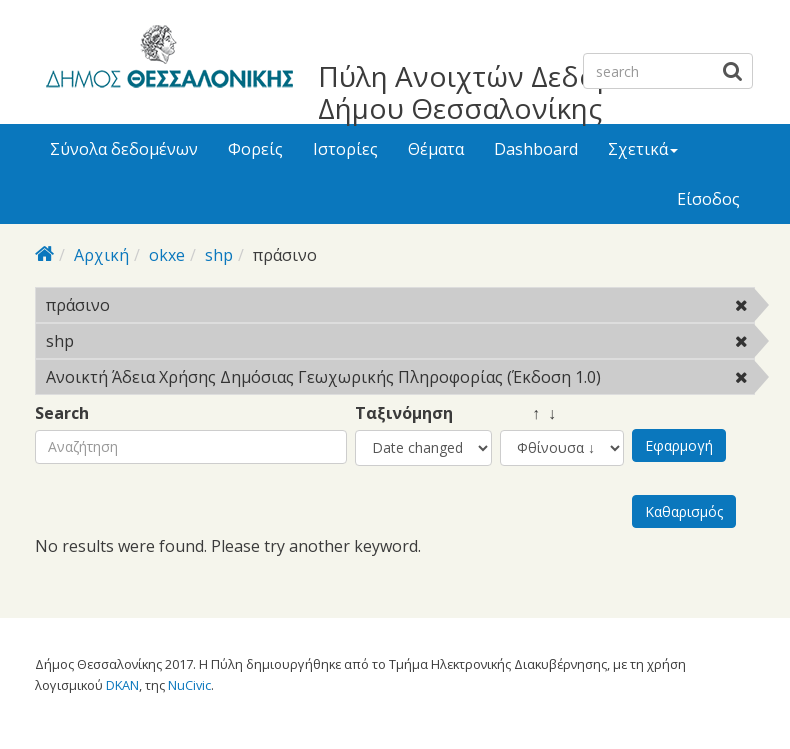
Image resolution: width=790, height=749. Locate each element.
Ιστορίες (345, 149)
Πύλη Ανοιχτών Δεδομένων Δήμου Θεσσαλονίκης (499, 92)
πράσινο (161, 305)
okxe (167, 255)
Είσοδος (708, 199)
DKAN (122, 685)
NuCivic (189, 685)
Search (62, 413)
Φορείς (255, 149)
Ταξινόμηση (404, 413)
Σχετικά (643, 149)
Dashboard (536, 149)
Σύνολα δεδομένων (124, 149)
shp (219, 255)
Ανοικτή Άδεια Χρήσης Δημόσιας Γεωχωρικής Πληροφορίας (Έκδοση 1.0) (400, 380)
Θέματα (436, 149)
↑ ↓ (528, 413)
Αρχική (101, 255)
